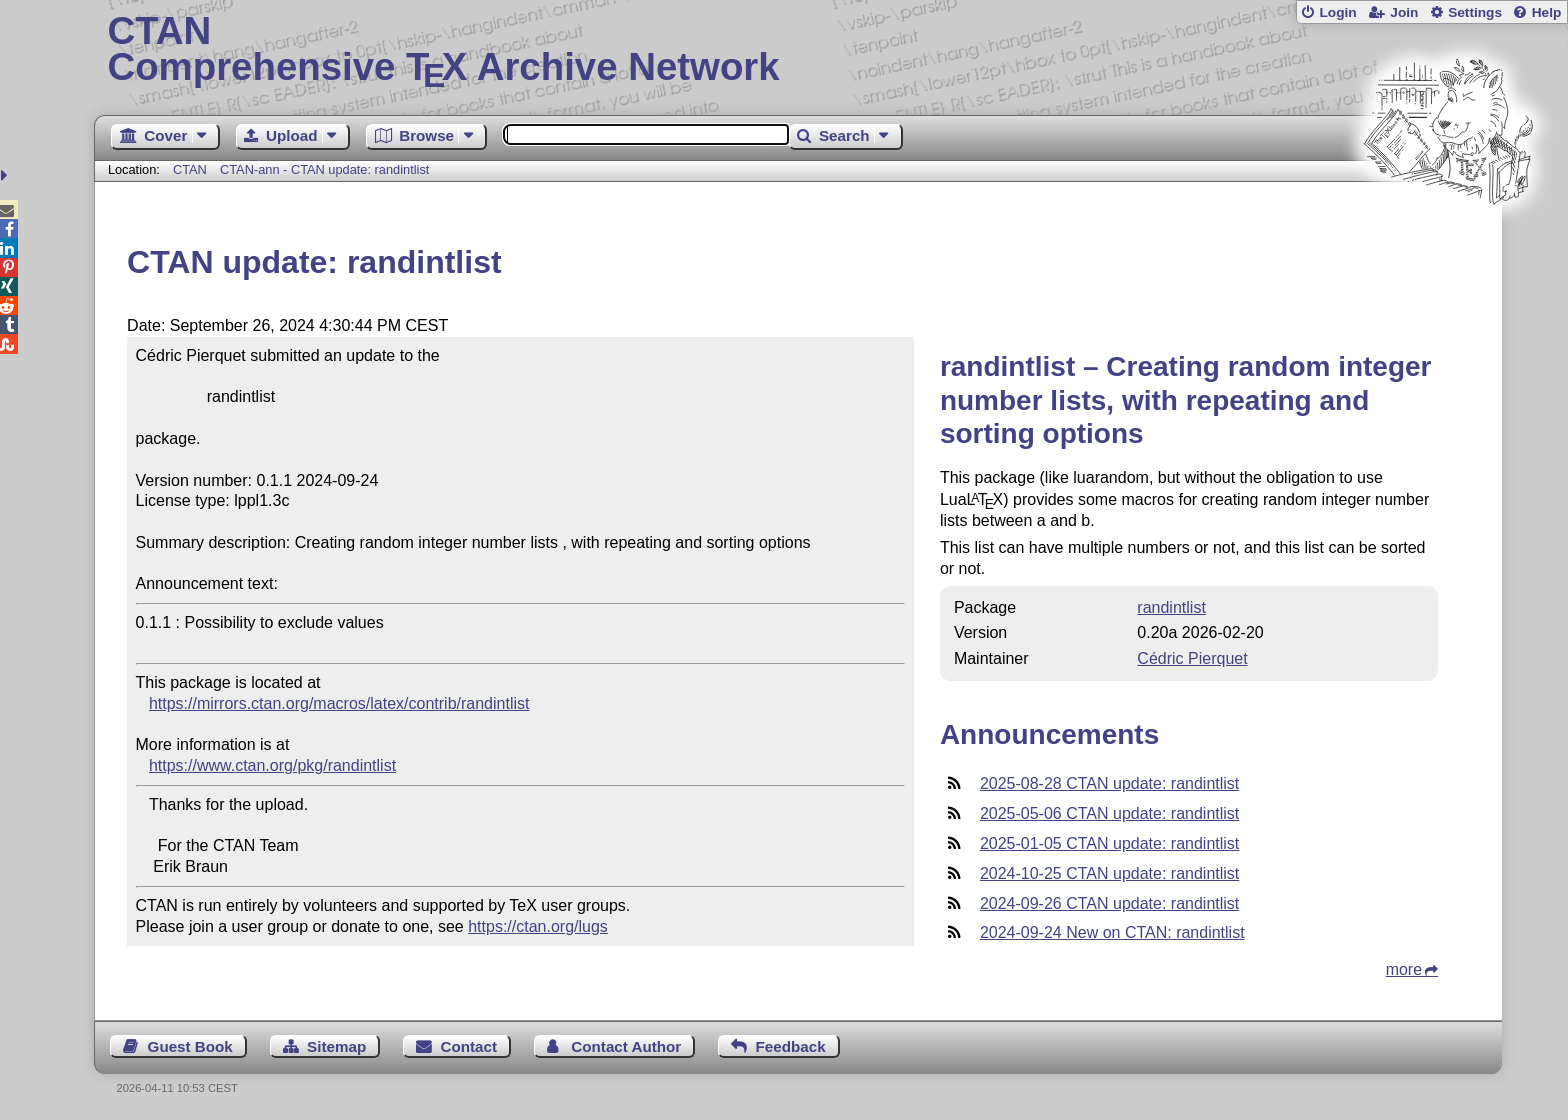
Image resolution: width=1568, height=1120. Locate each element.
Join (1404, 12)
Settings (1475, 12)
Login (1337, 12)
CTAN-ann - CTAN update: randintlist (324, 169)
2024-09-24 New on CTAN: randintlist (1112, 932)
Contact (469, 1046)
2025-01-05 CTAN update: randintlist (1109, 843)
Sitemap (336, 1046)
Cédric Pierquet (1192, 658)
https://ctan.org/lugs (538, 926)
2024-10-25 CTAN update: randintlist (1109, 873)
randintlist (1171, 607)
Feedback (791, 1046)
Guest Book (190, 1046)
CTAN (190, 169)
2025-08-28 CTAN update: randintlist (1109, 783)
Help (1547, 12)
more (1404, 969)
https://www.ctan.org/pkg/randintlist (272, 765)
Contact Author (626, 1046)
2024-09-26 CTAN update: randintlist (1109, 903)
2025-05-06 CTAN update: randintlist (1109, 813)
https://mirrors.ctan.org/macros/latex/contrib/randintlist (339, 703)
